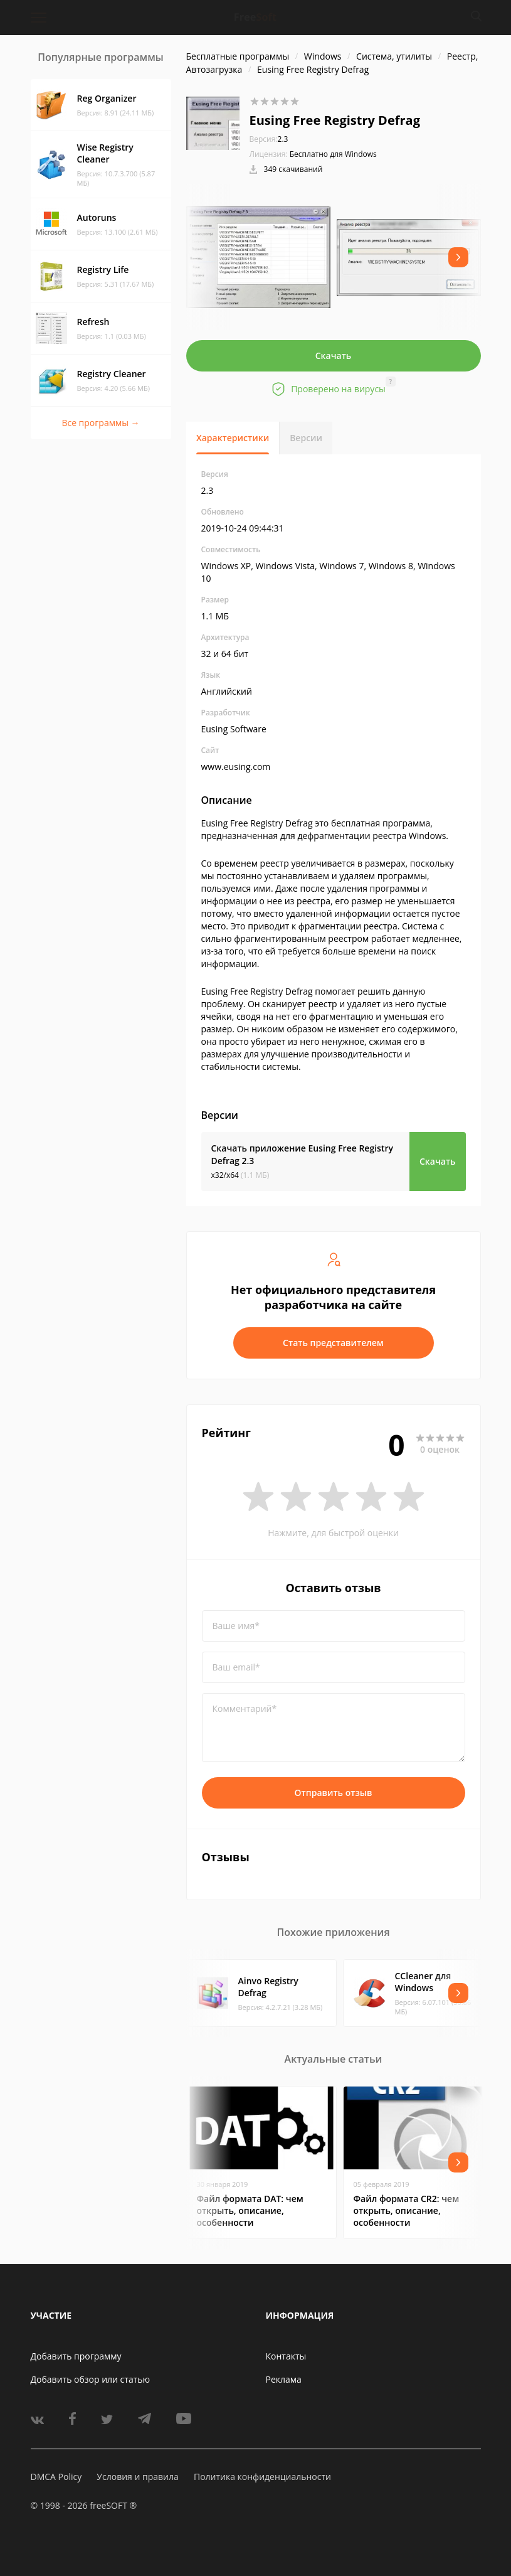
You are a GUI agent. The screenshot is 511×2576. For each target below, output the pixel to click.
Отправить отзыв (333, 1792)
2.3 (269, 139)
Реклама (284, 2379)
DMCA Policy (56, 2476)
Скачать (333, 355)
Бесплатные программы (238, 56)
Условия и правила (137, 2476)
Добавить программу (76, 2356)
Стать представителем (333, 1343)
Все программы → (100, 423)
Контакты (286, 2356)
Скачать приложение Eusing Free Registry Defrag (302, 1154)
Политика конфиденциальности (262, 2476)
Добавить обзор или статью (90, 2379)
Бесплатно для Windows (333, 154)
